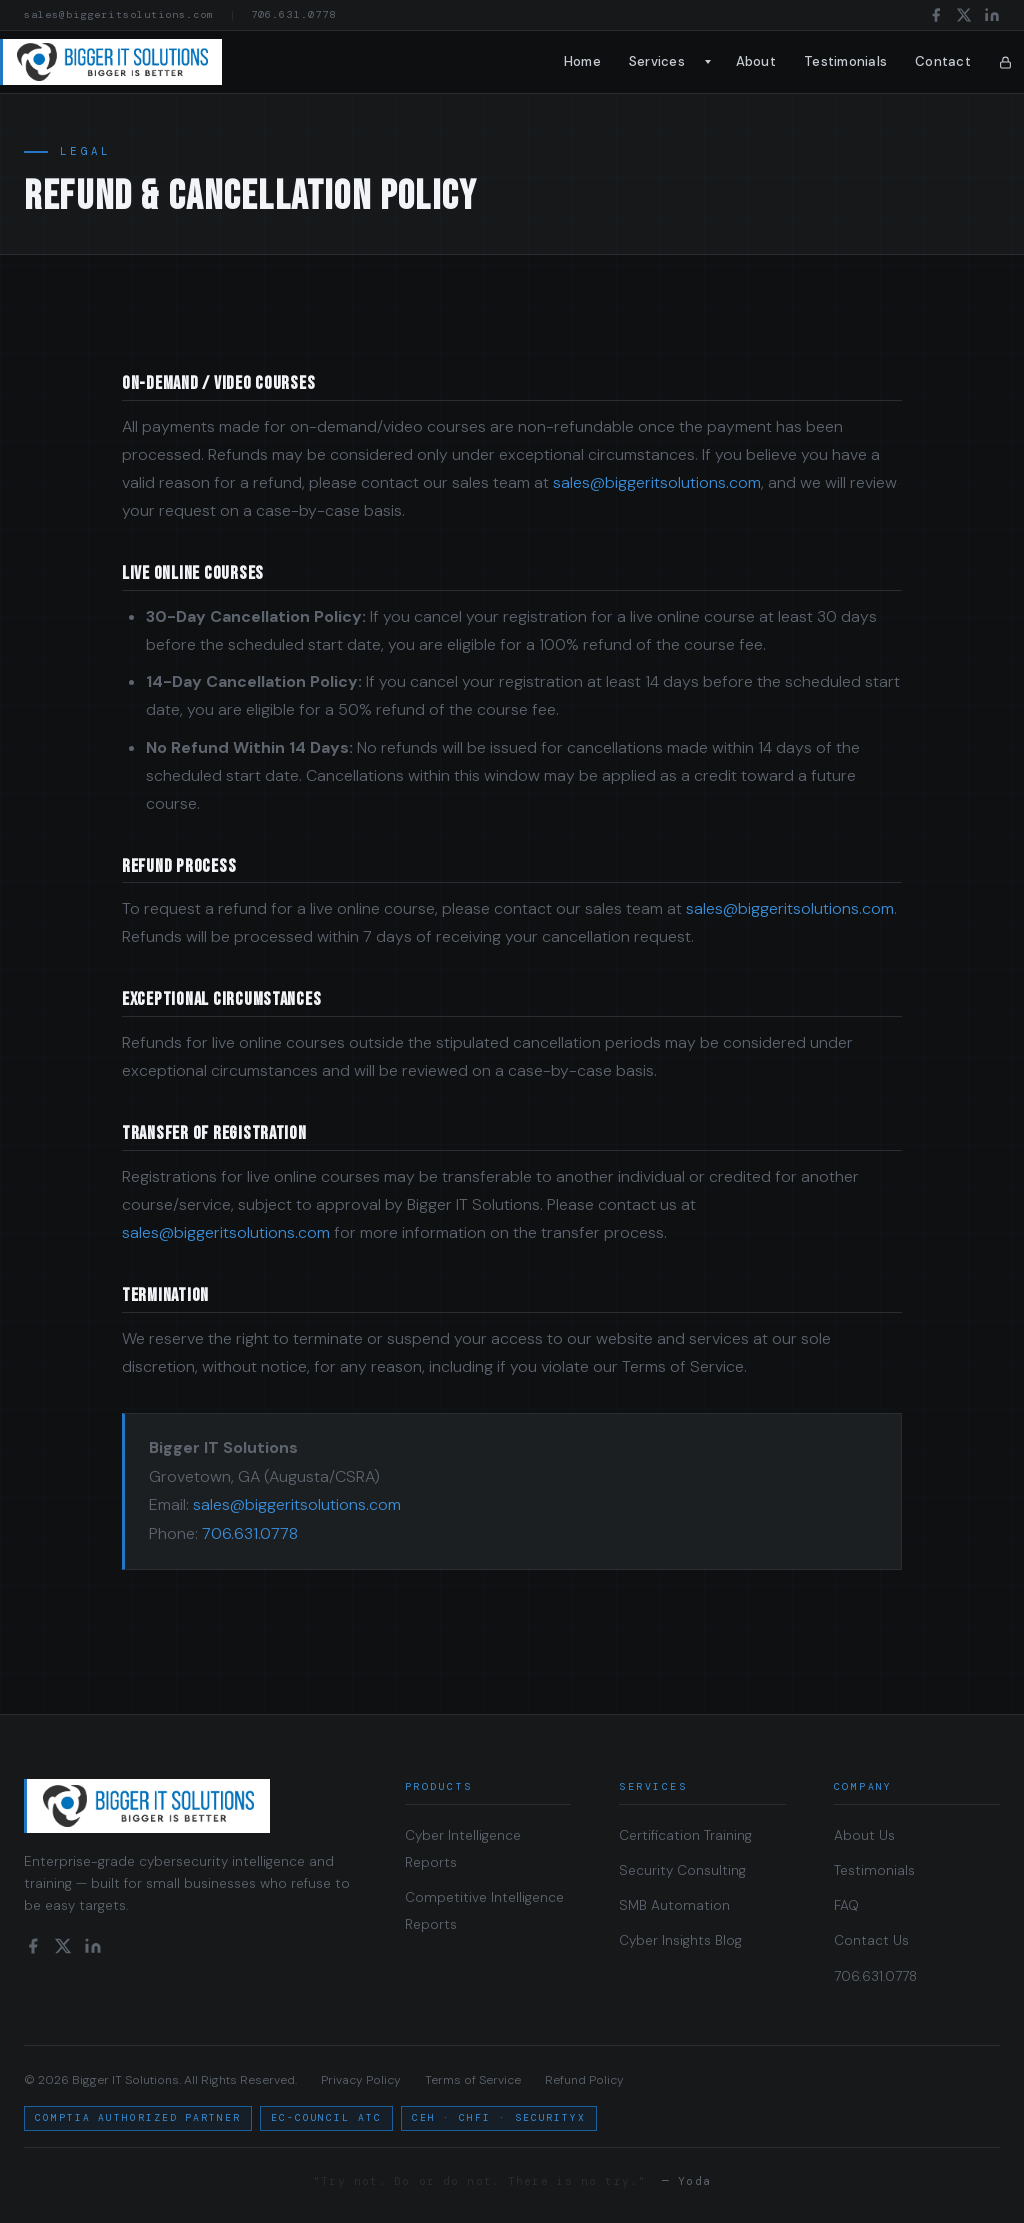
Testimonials (845, 61)
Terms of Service (473, 2080)
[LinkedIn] (992, 15)
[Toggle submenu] (708, 62)
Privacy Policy (361, 2080)
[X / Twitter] (964, 15)
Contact (943, 61)
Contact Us (871, 1940)
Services (657, 61)
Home (582, 61)
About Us (864, 1835)
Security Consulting (682, 1870)
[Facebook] (936, 15)
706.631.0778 (293, 14)
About (756, 61)
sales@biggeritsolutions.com (119, 14)
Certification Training (685, 1835)
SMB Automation (674, 1905)
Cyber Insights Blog (680, 1940)
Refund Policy (584, 2080)
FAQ (846, 1905)
